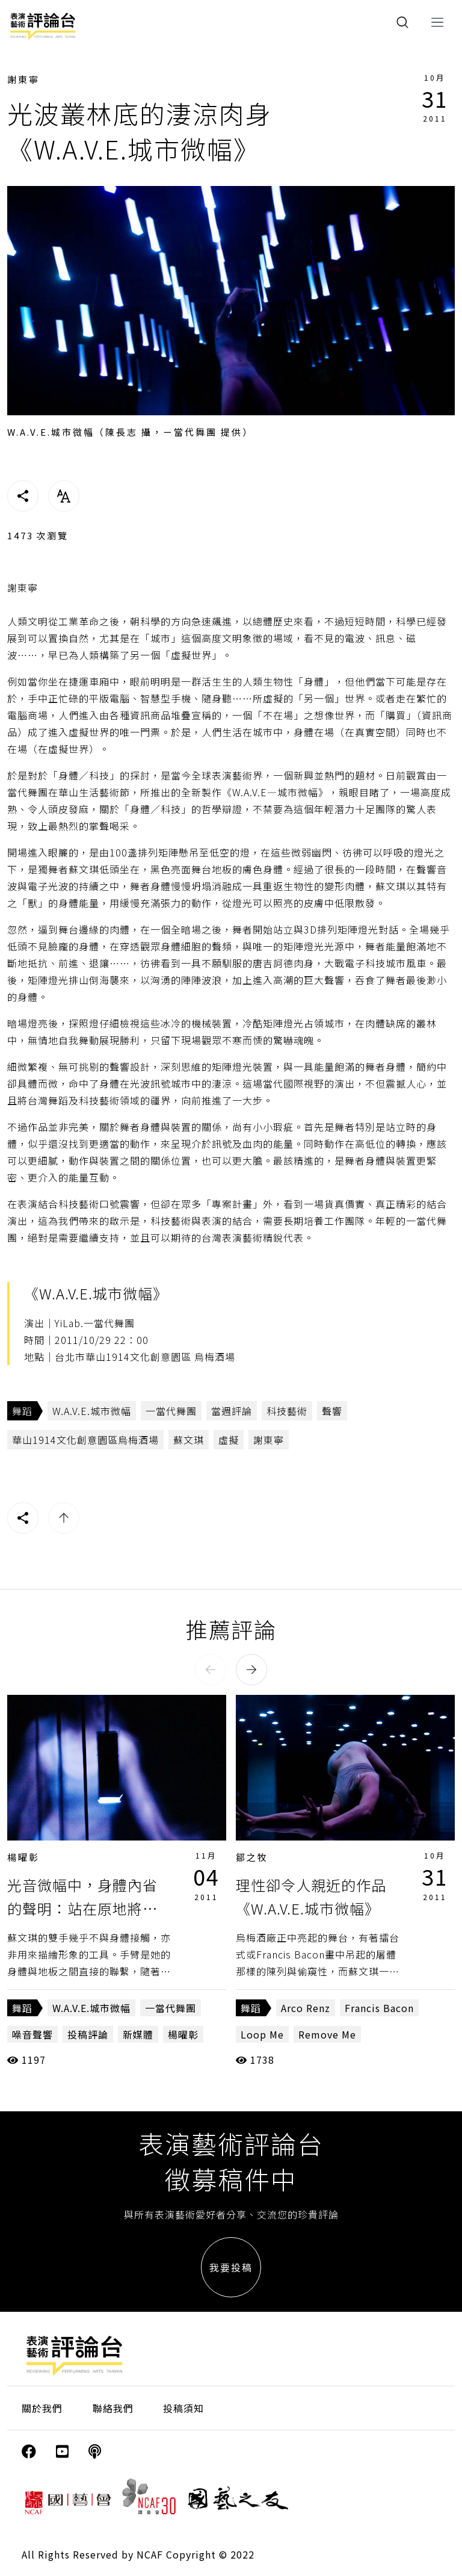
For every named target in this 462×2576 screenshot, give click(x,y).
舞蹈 (22, 1411)
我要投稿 (231, 2267)
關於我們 (42, 2408)
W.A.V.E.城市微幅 (91, 1411)
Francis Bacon (379, 2008)
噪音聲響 (32, 2034)
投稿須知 (183, 2408)
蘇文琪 (188, 1439)
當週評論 (231, 1411)
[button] (210, 1669)
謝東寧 (23, 79)
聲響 (332, 1411)
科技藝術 (286, 1411)
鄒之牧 (252, 1857)
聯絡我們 (113, 2408)
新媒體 (138, 2034)
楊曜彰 (23, 1857)
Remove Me (327, 2034)
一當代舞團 (171, 1411)
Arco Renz (305, 2008)
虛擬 (228, 1439)
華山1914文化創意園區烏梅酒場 (85, 1439)
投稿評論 (87, 2034)
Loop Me (262, 2034)
